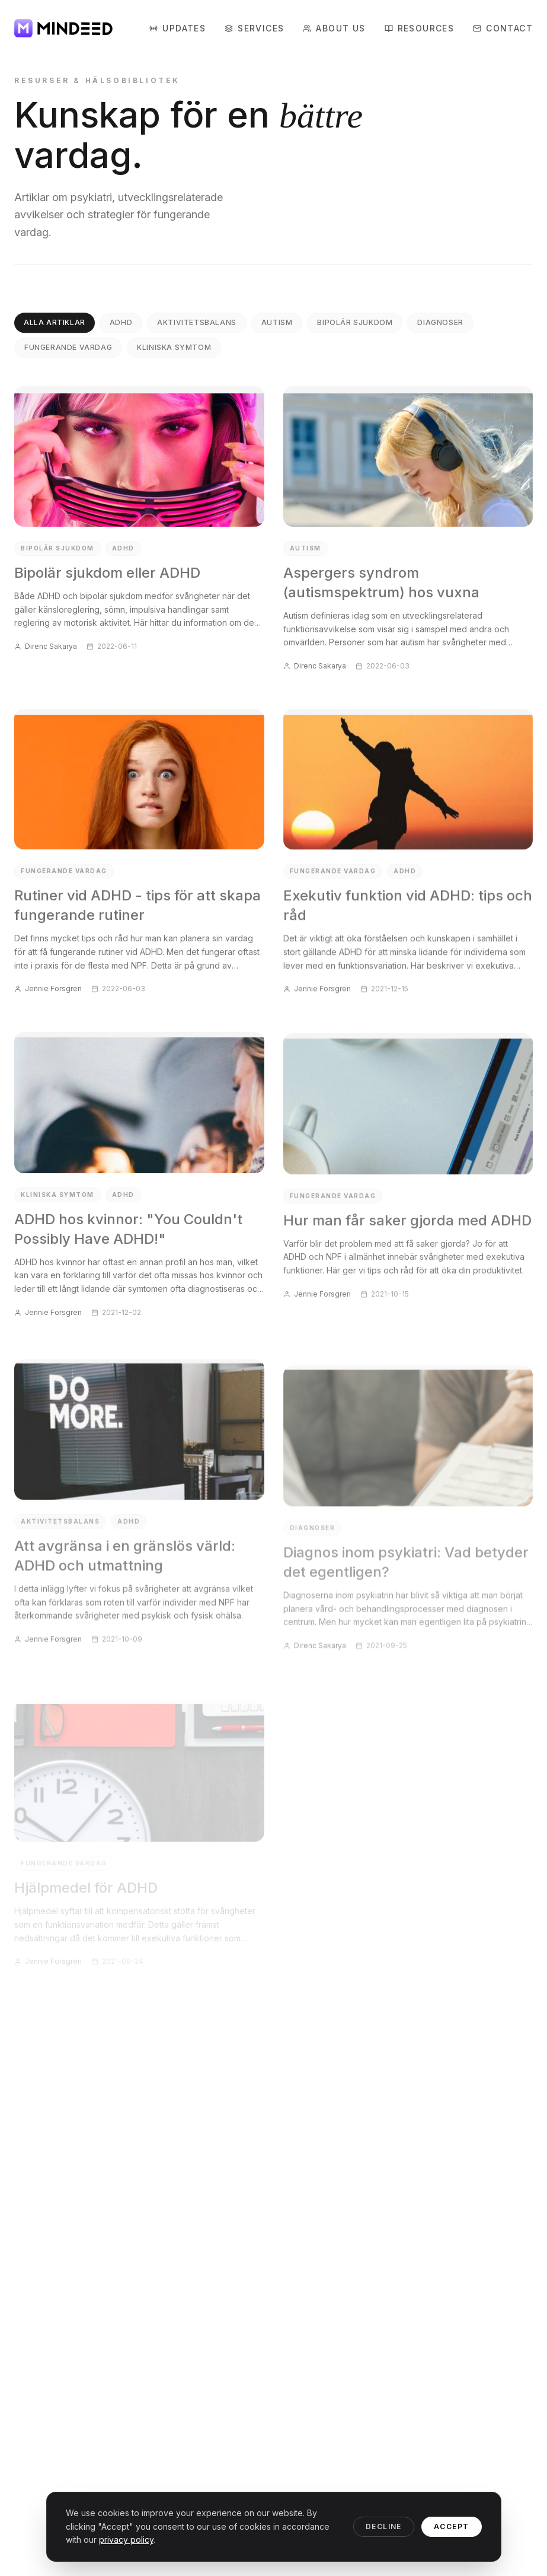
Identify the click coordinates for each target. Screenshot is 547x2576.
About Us (334, 28)
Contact (503, 28)
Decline (384, 2526)
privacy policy (126, 2539)
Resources (420, 28)
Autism (277, 328)
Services (254, 28)
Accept (451, 2526)
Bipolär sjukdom (354, 328)
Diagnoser (440, 328)
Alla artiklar (54, 328)
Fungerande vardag (68, 353)
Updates (177, 28)
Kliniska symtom (174, 353)
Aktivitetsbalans (196, 328)
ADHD (121, 328)
